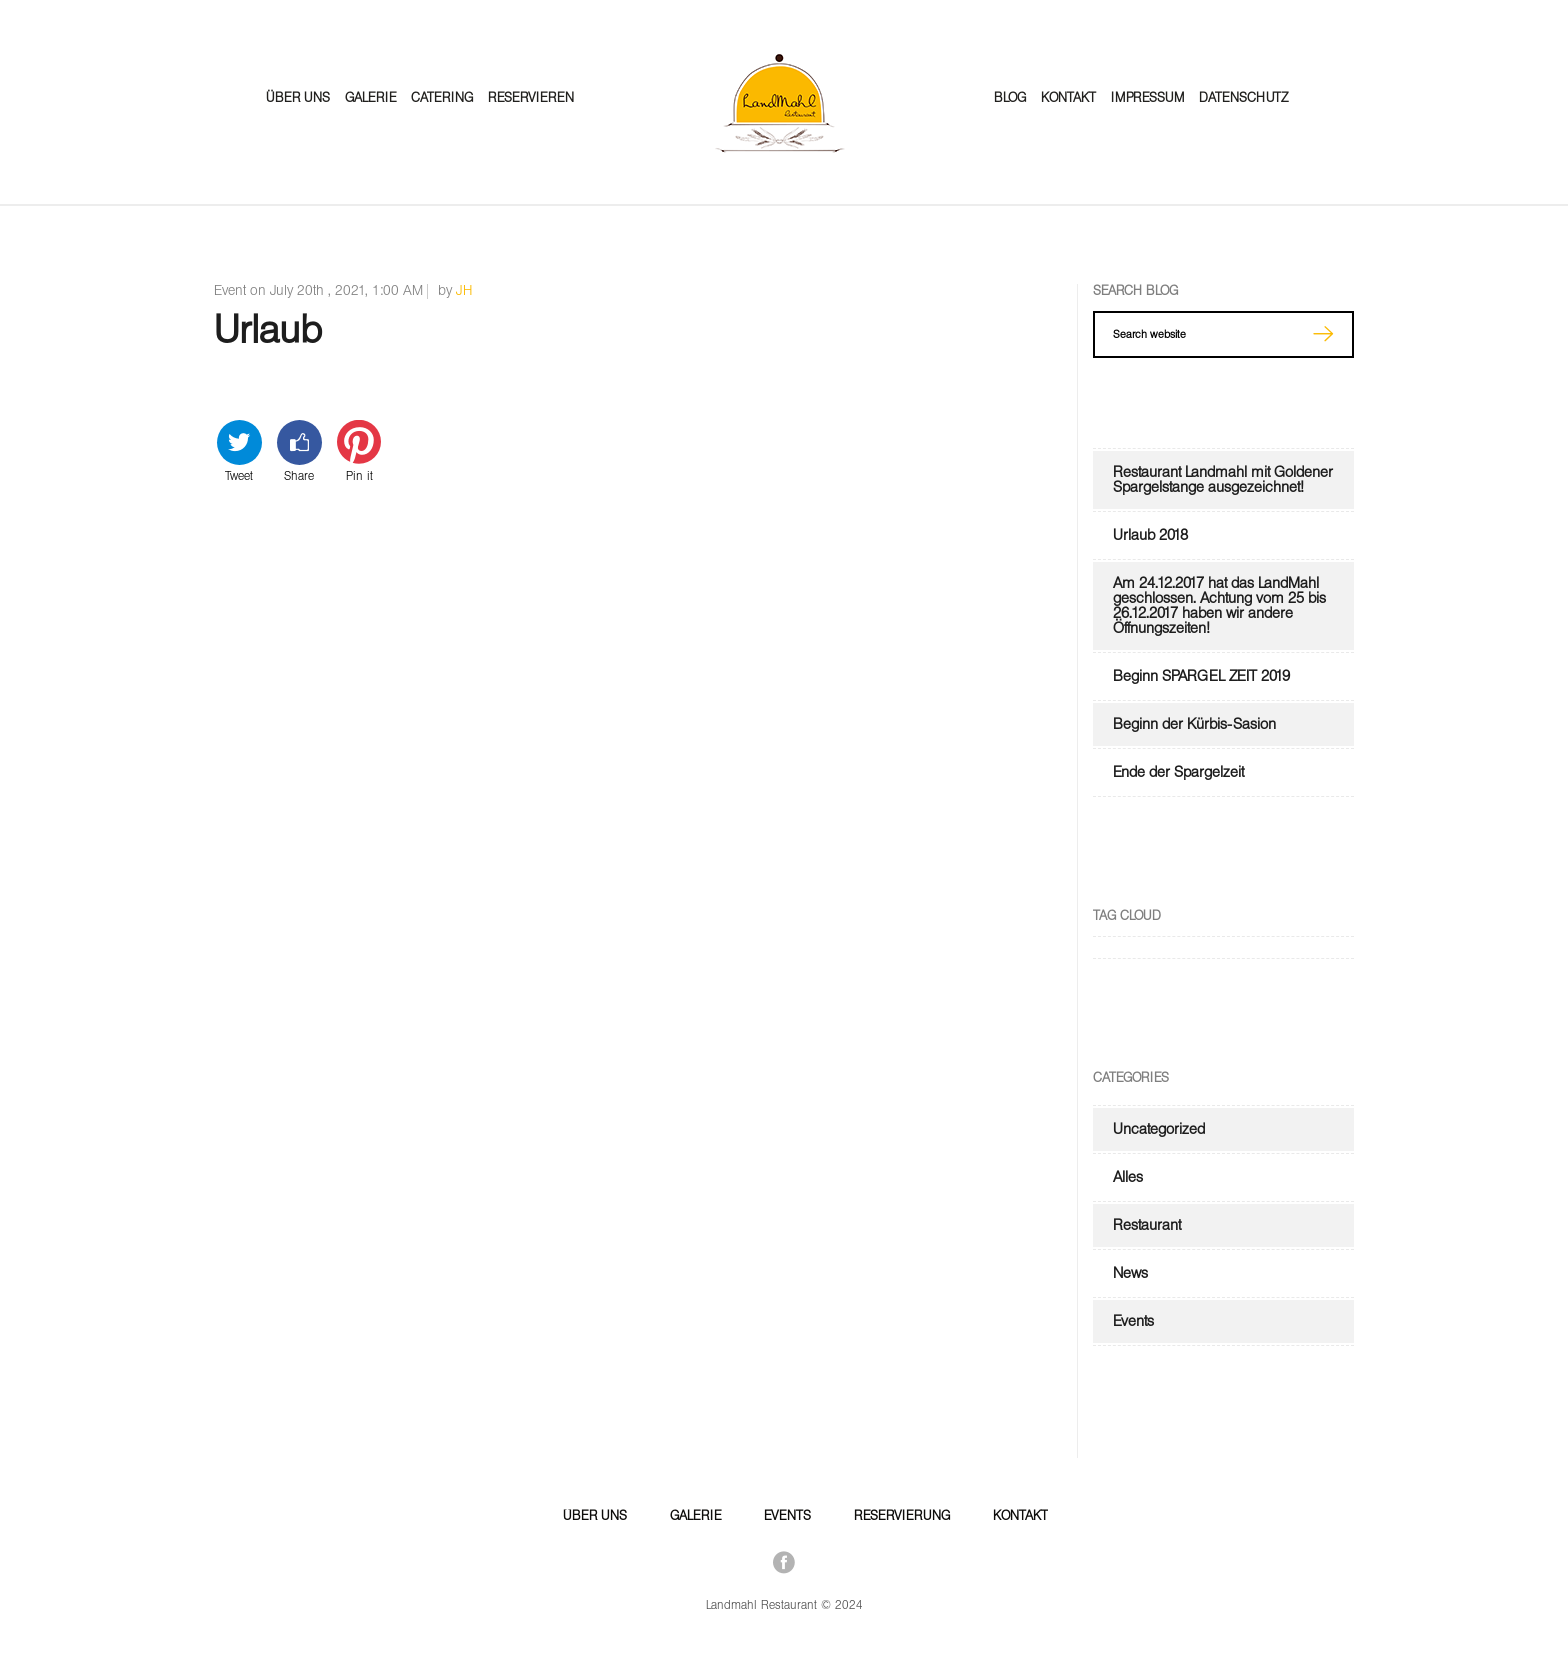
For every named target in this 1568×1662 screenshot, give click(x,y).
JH (464, 290)
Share (299, 450)
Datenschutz (1243, 97)
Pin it (359, 450)
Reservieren (531, 97)
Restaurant (1147, 1225)
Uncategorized (1159, 1129)
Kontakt (1068, 97)
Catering (442, 97)
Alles (1128, 1177)
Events (1133, 1321)
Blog (1010, 97)
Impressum (1147, 97)
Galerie (370, 97)
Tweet (239, 450)
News (1130, 1273)
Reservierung (902, 1515)
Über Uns (298, 97)
